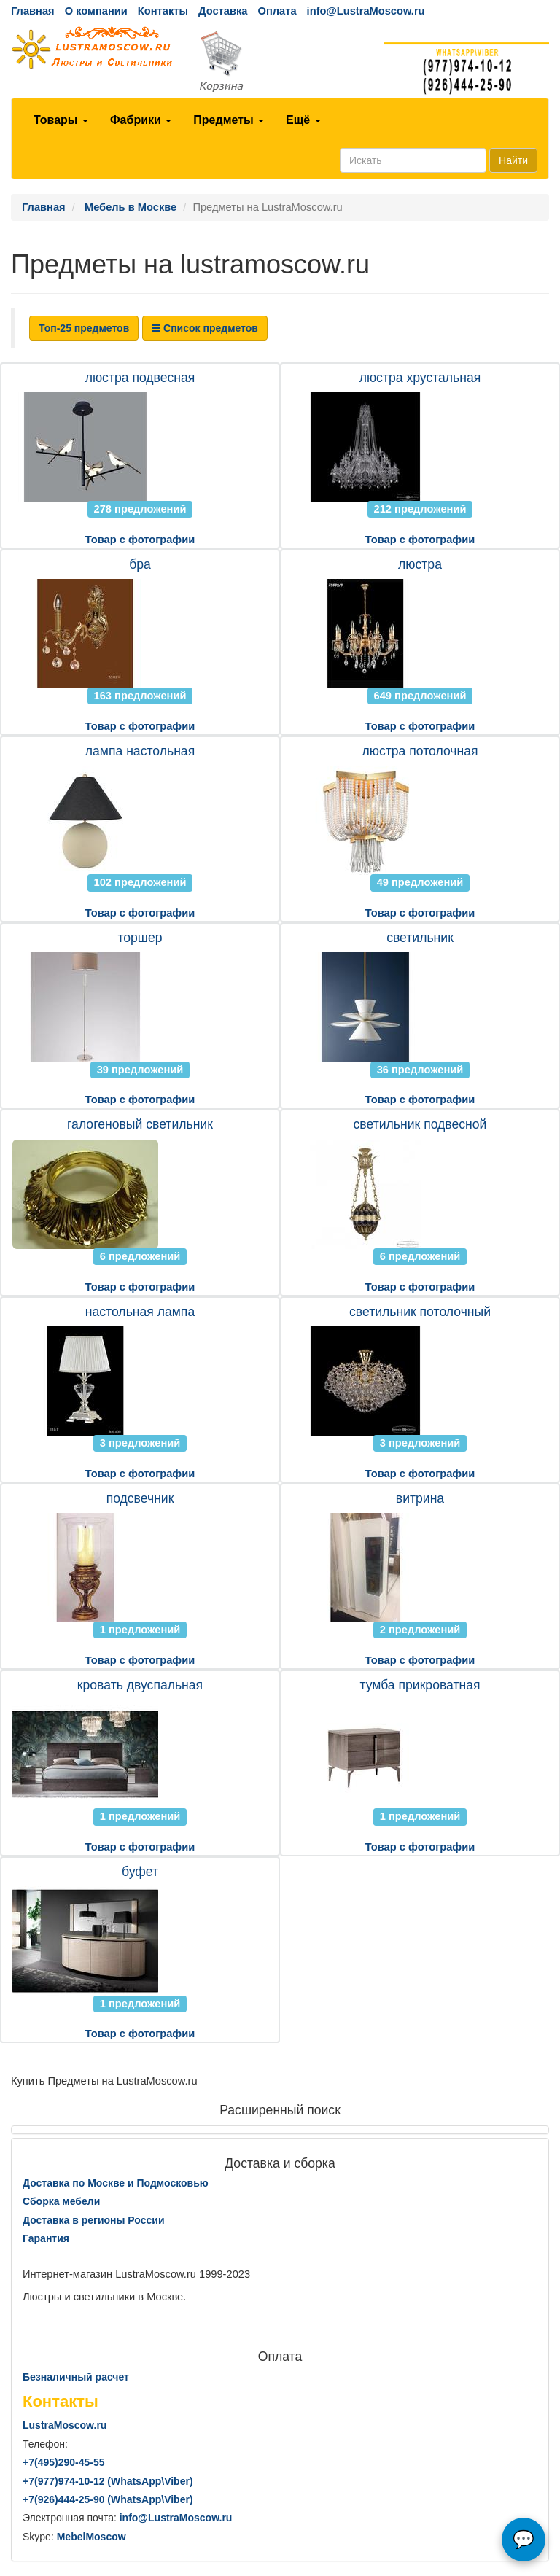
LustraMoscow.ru (64, 2425)
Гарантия (46, 2238)
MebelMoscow (91, 2536)
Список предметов (205, 328)
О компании (96, 11)
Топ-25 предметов (84, 328)
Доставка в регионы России (94, 2220)
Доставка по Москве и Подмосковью (116, 2183)
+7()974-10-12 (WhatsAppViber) (108, 2481)
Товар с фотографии (140, 539)
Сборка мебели (61, 2201)
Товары (61, 120)
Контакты (163, 11)
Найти (513, 160)
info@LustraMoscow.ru (366, 11)
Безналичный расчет (76, 2377)
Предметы (228, 120)
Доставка (222, 11)
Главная (33, 11)
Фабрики (140, 120)
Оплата (276, 11)
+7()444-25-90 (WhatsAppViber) (108, 2499)
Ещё (303, 120)
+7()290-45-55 (63, 2462)
